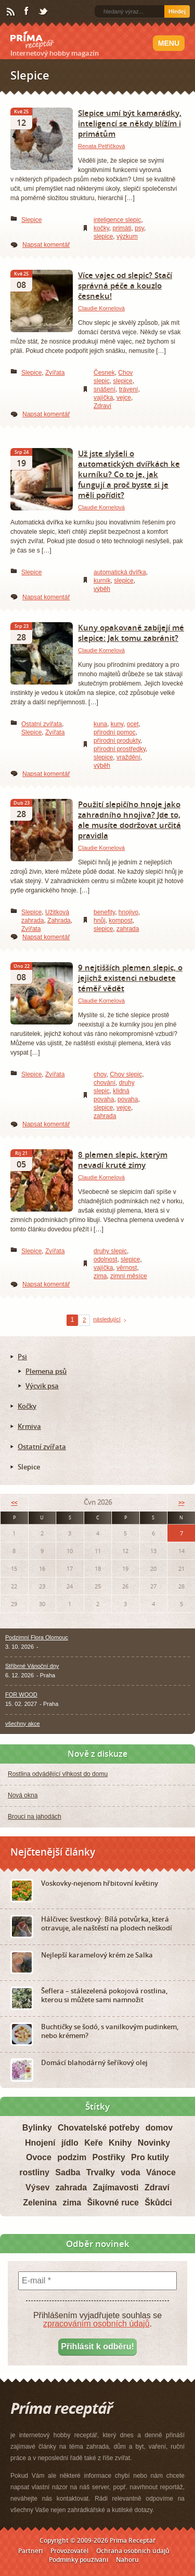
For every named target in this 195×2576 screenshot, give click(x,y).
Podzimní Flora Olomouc (36, 1637)
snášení (104, 389)
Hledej (177, 11)
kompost (120, 920)
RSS (11, 12)
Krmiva (29, 1426)
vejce (123, 397)
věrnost (126, 1267)
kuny (117, 724)
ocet (133, 724)
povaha (128, 1099)
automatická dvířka (120, 572)
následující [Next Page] (107, 1319)
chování (104, 1082)
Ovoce (38, 2157)
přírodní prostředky (120, 749)
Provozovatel (69, 2550)
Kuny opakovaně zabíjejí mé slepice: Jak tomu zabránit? (131, 632)
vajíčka (103, 397)
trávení (128, 389)
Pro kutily (150, 2157)
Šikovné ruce (113, 2202)
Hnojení (40, 2142)
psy (139, 228)
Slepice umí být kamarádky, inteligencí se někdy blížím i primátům (129, 123)
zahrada (127, 928)
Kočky (27, 1406)
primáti (121, 228)
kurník (102, 580)
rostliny (34, 2172)
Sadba (67, 2172)
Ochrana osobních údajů (133, 2550)
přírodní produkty (117, 740)
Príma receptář (32, 40)
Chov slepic (126, 1074)
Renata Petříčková (101, 146)
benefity (104, 912)
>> (181, 1502)
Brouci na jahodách (34, 1816)
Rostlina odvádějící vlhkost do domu (58, 1774)
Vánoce (161, 2172)
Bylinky (37, 2127)
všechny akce (22, 1723)
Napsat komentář (46, 244)
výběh (102, 589)
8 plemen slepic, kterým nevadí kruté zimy (122, 1159)
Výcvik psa (42, 1385)
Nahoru (127, 2559)
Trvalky (100, 2172)
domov (159, 2127)
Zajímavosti (116, 2187)
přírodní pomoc (115, 732)
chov (100, 1074)
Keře (93, 2142)
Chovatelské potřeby (98, 2127)
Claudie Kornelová (101, 308)
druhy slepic (110, 1251)
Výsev (37, 2187)
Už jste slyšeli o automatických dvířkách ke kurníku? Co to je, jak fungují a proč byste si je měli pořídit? (129, 474)
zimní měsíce (128, 1276)
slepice (103, 236)
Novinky (154, 2142)
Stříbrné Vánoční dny (32, 1666)
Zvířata (54, 372)
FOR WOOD (21, 1694)
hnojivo (128, 912)
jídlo (70, 2142)
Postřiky (109, 2157)
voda (130, 2172)
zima (100, 1276)
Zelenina (40, 2202)
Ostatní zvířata (41, 724)
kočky (101, 228)
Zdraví (102, 406)
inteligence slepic (117, 220)
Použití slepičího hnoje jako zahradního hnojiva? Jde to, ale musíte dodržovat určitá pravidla (129, 819)
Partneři (30, 2550)
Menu (168, 43)
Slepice (31, 220)
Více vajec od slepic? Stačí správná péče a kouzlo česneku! (125, 285)
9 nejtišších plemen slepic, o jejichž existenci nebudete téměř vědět (130, 977)
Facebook (27, 11)
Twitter (43, 12)
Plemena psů (46, 1371)
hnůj (100, 920)
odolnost (105, 1259)
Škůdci (158, 2202)
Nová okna (22, 1795)
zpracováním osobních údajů (96, 2323)
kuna (100, 724)
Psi (22, 1356)
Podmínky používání (78, 2559)
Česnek (104, 372)
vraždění (128, 757)
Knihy (120, 2142)
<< (14, 1502)
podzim (71, 2157)
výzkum (127, 236)
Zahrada (59, 920)
